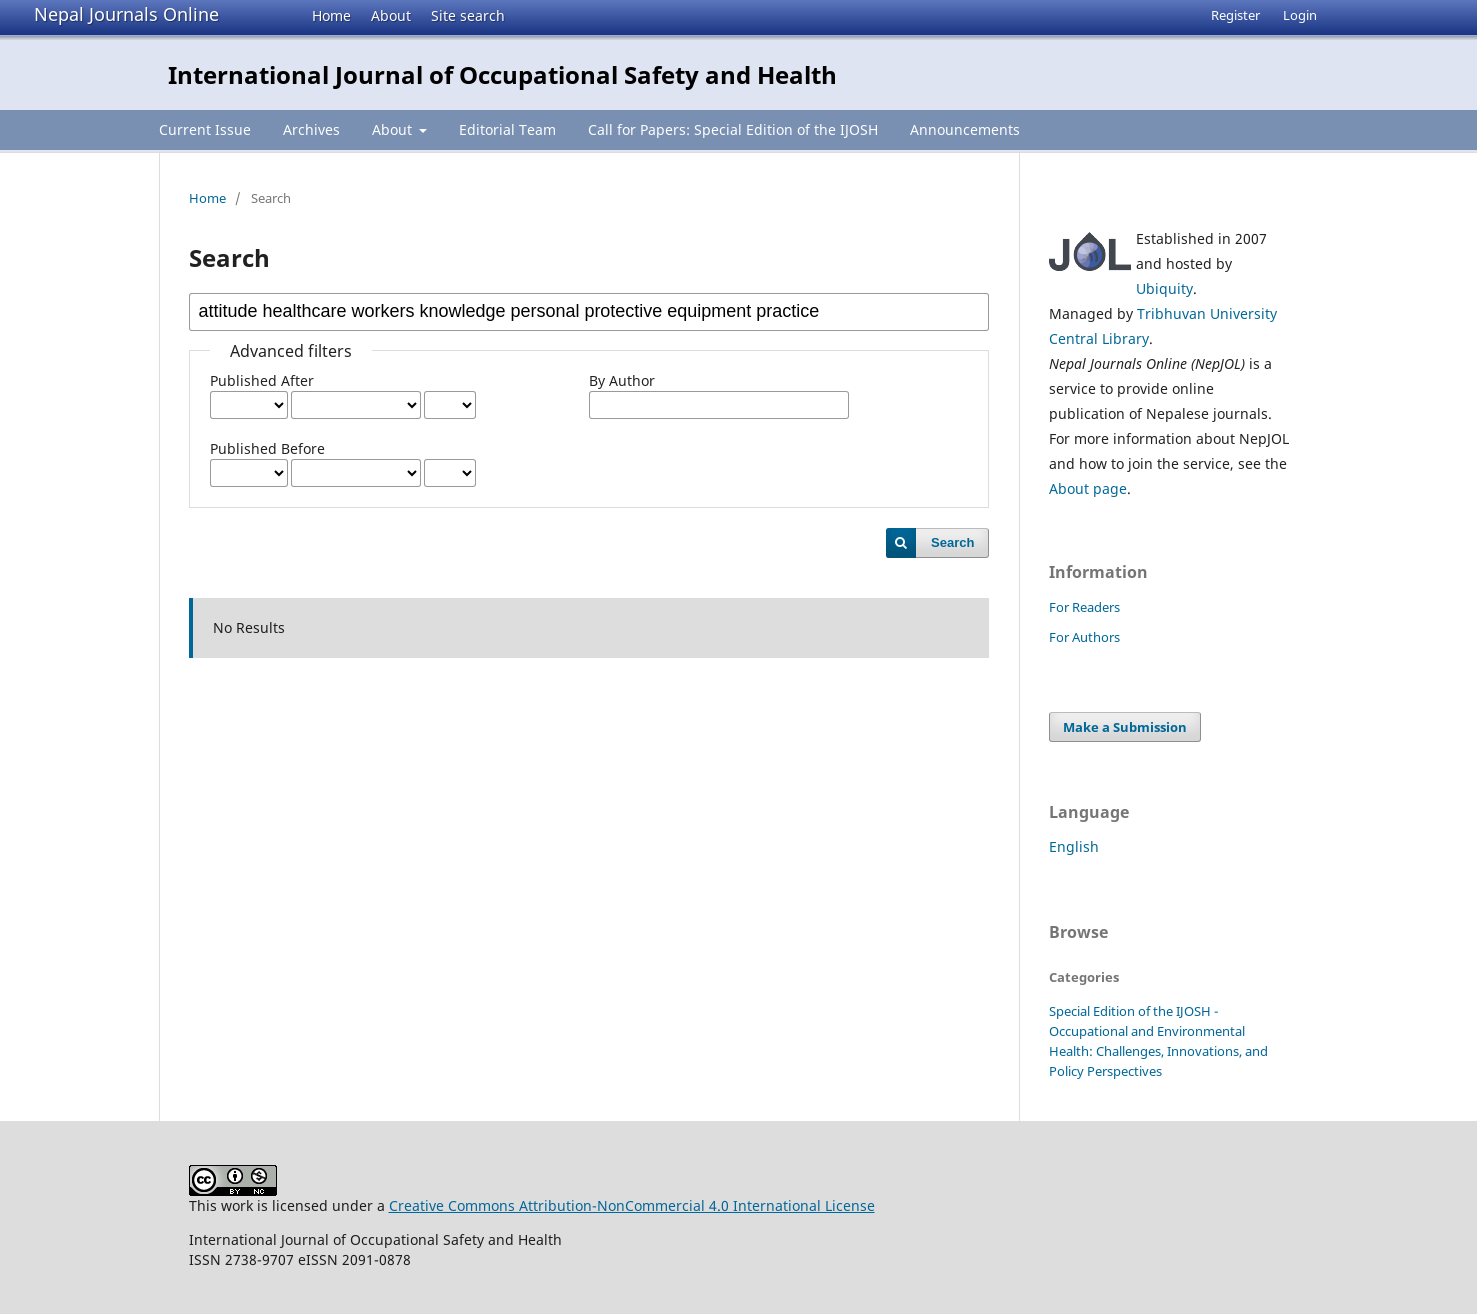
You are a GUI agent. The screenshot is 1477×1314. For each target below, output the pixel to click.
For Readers (1084, 607)
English (1074, 846)
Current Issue (205, 129)
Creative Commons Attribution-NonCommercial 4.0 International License (632, 1205)
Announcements (965, 129)
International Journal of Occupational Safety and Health (502, 74)
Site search (468, 15)
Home (331, 15)
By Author (622, 380)
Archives (311, 129)
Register (1235, 15)
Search (952, 542)
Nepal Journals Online (126, 14)
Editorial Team (507, 129)
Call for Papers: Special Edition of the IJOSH (733, 129)
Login (1300, 15)
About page (1088, 488)
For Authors (1084, 637)
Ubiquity (1164, 288)
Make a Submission (1125, 727)
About (391, 15)
